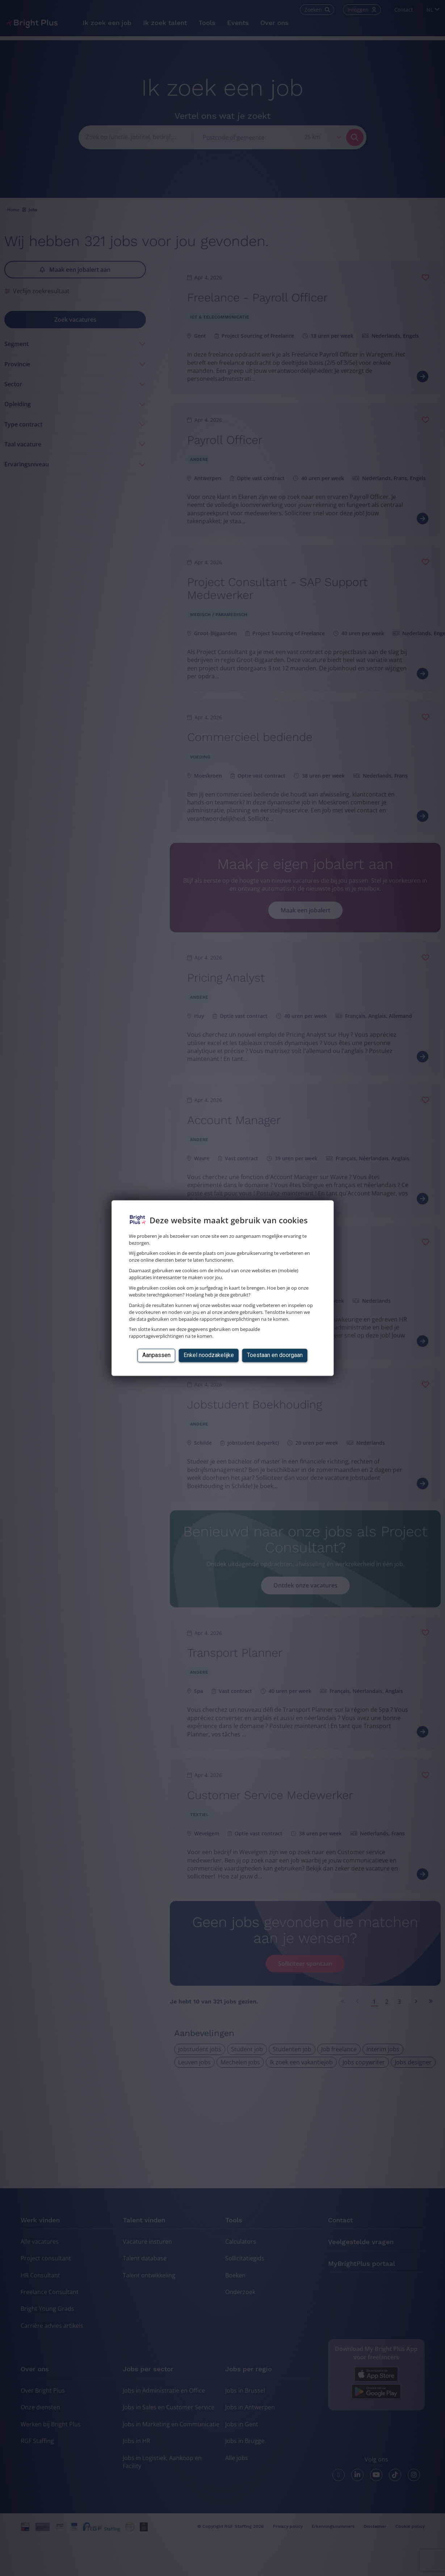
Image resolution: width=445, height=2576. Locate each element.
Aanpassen (156, 1355)
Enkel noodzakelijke (209, 1355)
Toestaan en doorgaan (275, 1355)
